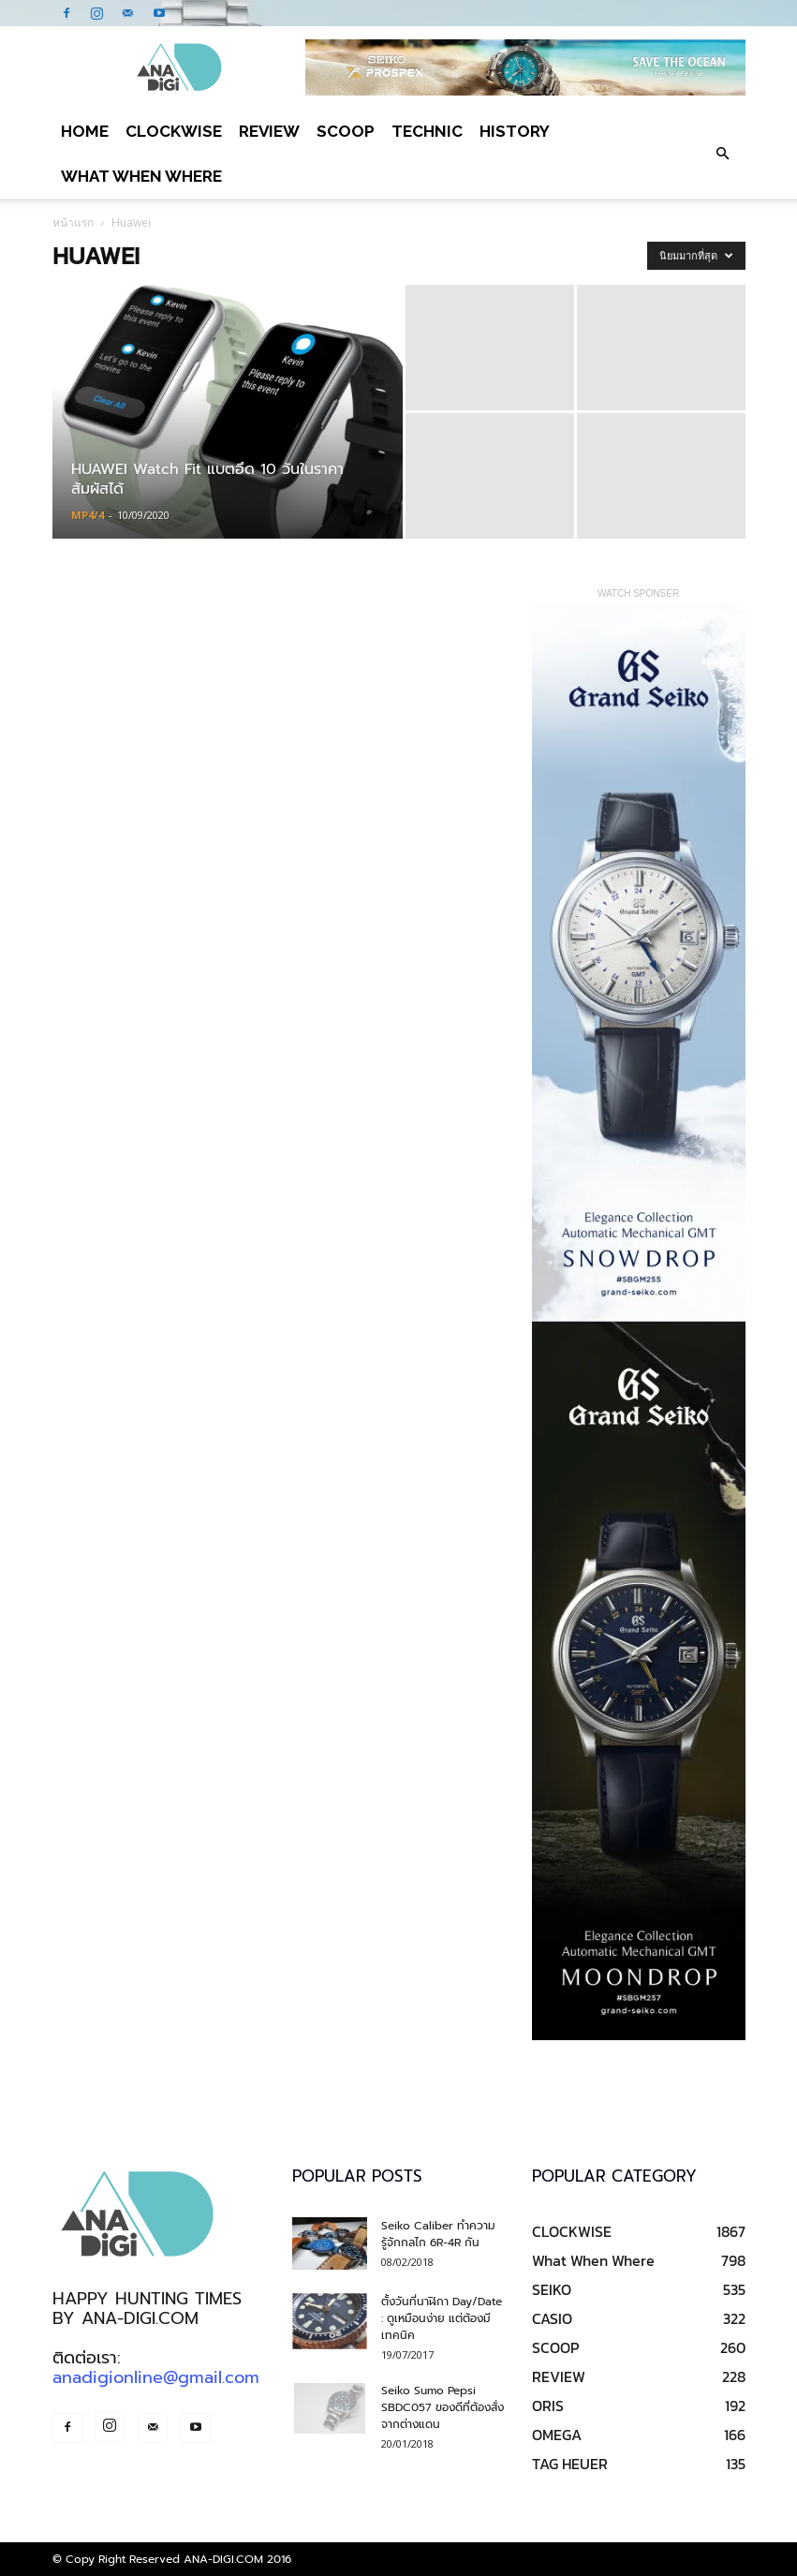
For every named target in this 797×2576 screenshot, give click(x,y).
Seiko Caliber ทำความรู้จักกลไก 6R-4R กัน (438, 2234)
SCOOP (346, 131)
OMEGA (557, 2434)
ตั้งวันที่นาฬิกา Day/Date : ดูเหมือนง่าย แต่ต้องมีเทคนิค (441, 2318)
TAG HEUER (570, 2463)
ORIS (548, 2405)
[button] (723, 153)
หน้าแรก (73, 222)
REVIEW (269, 131)
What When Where (141, 176)
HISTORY (515, 131)
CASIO (552, 2318)
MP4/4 (87, 515)
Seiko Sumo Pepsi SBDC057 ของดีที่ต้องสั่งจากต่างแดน (442, 2407)
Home (85, 131)
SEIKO (551, 2289)
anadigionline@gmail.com (155, 2377)
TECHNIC (427, 131)
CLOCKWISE (173, 131)
